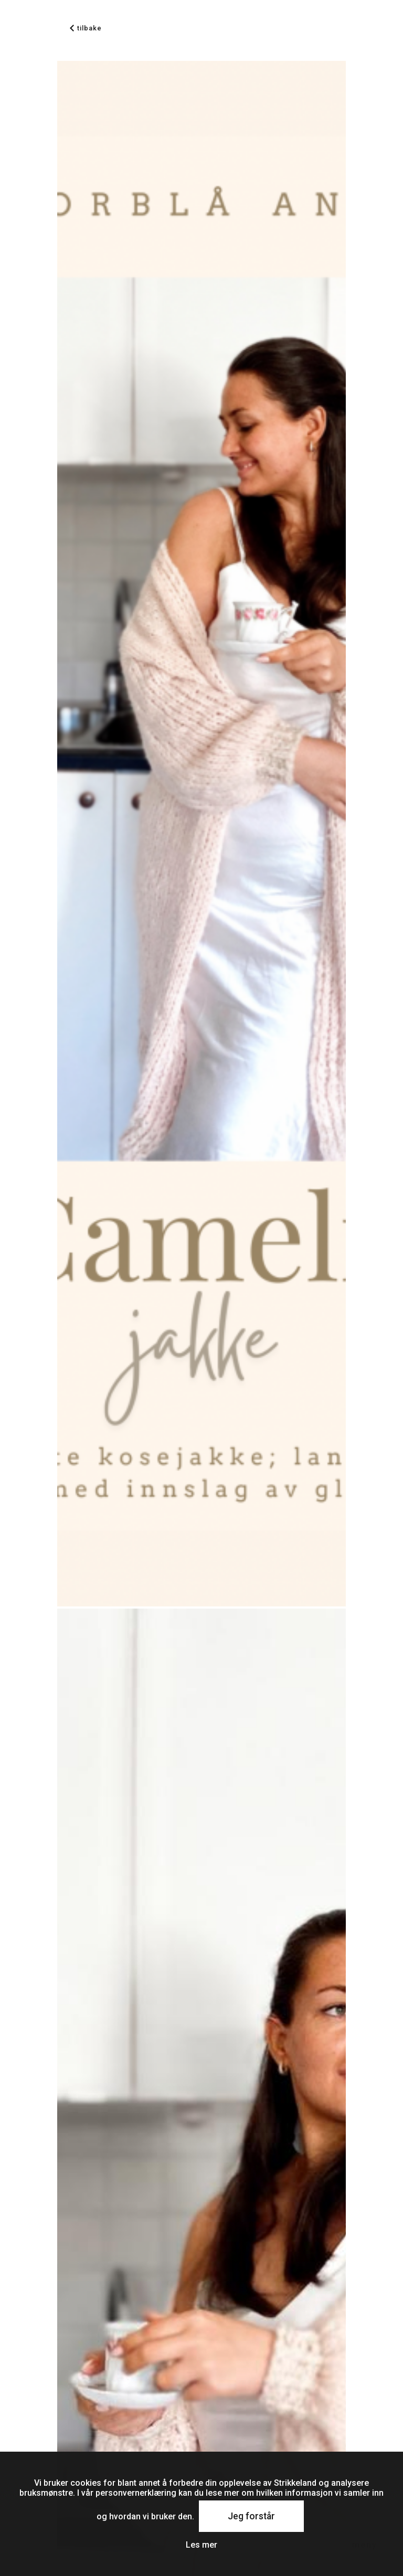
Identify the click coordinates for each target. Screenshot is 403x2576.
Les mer (201, 2545)
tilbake (86, 28)
